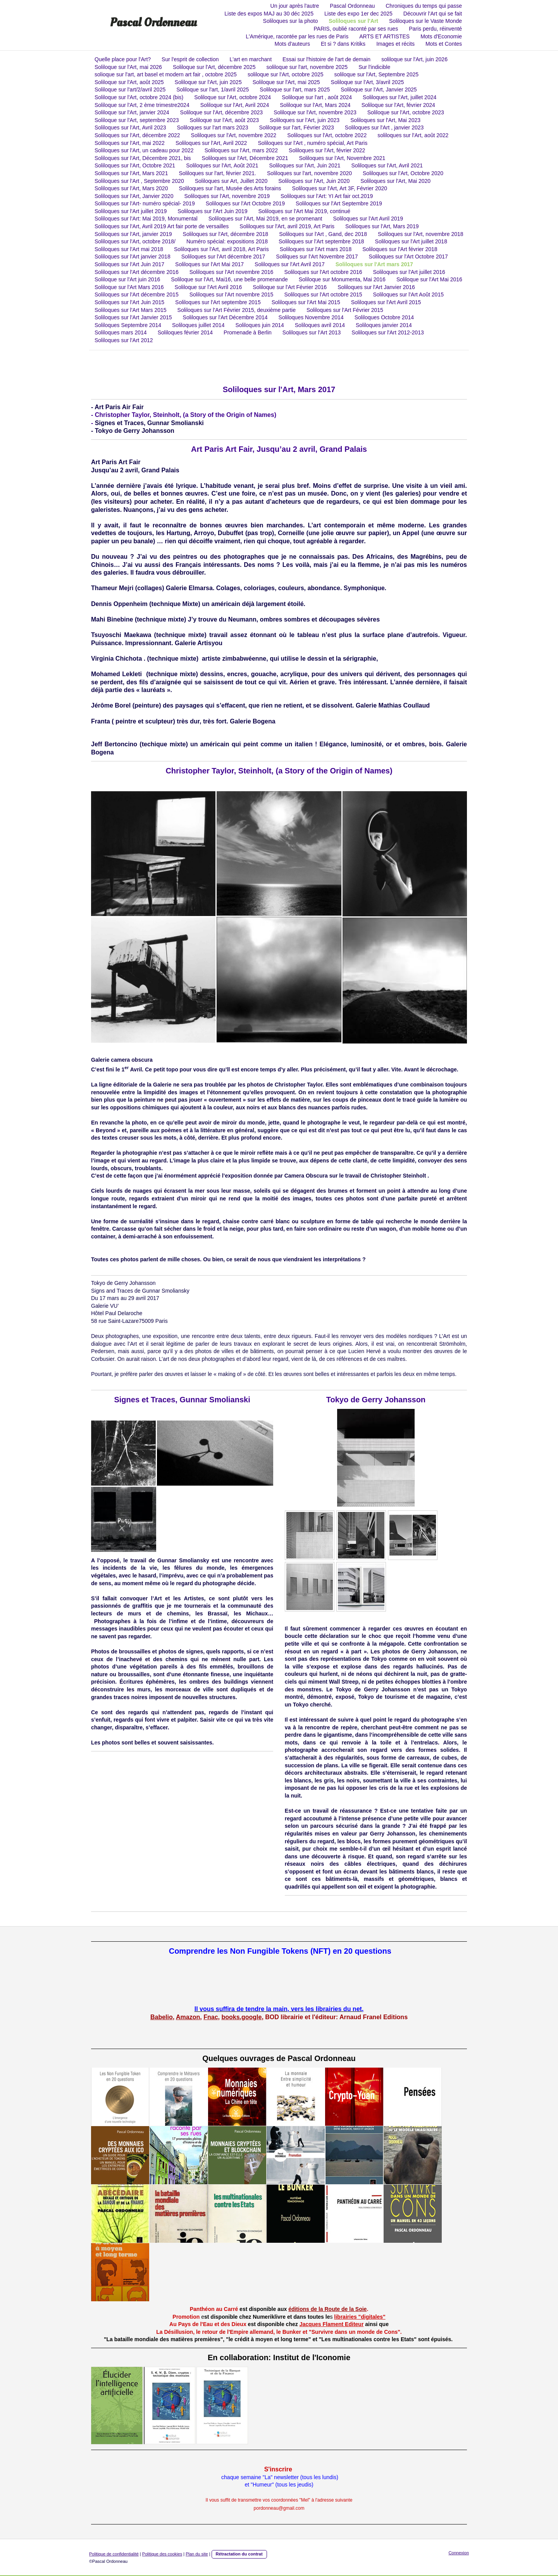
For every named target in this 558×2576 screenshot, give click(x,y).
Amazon (188, 2017)
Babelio (161, 2017)
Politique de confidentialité (114, 2554)
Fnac (210, 2017)
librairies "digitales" (359, 2317)
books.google (241, 2017)
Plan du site (197, 2554)
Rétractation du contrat (239, 2554)
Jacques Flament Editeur (332, 2324)
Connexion (458, 2552)
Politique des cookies (162, 2554)
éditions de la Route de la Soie (327, 2309)
